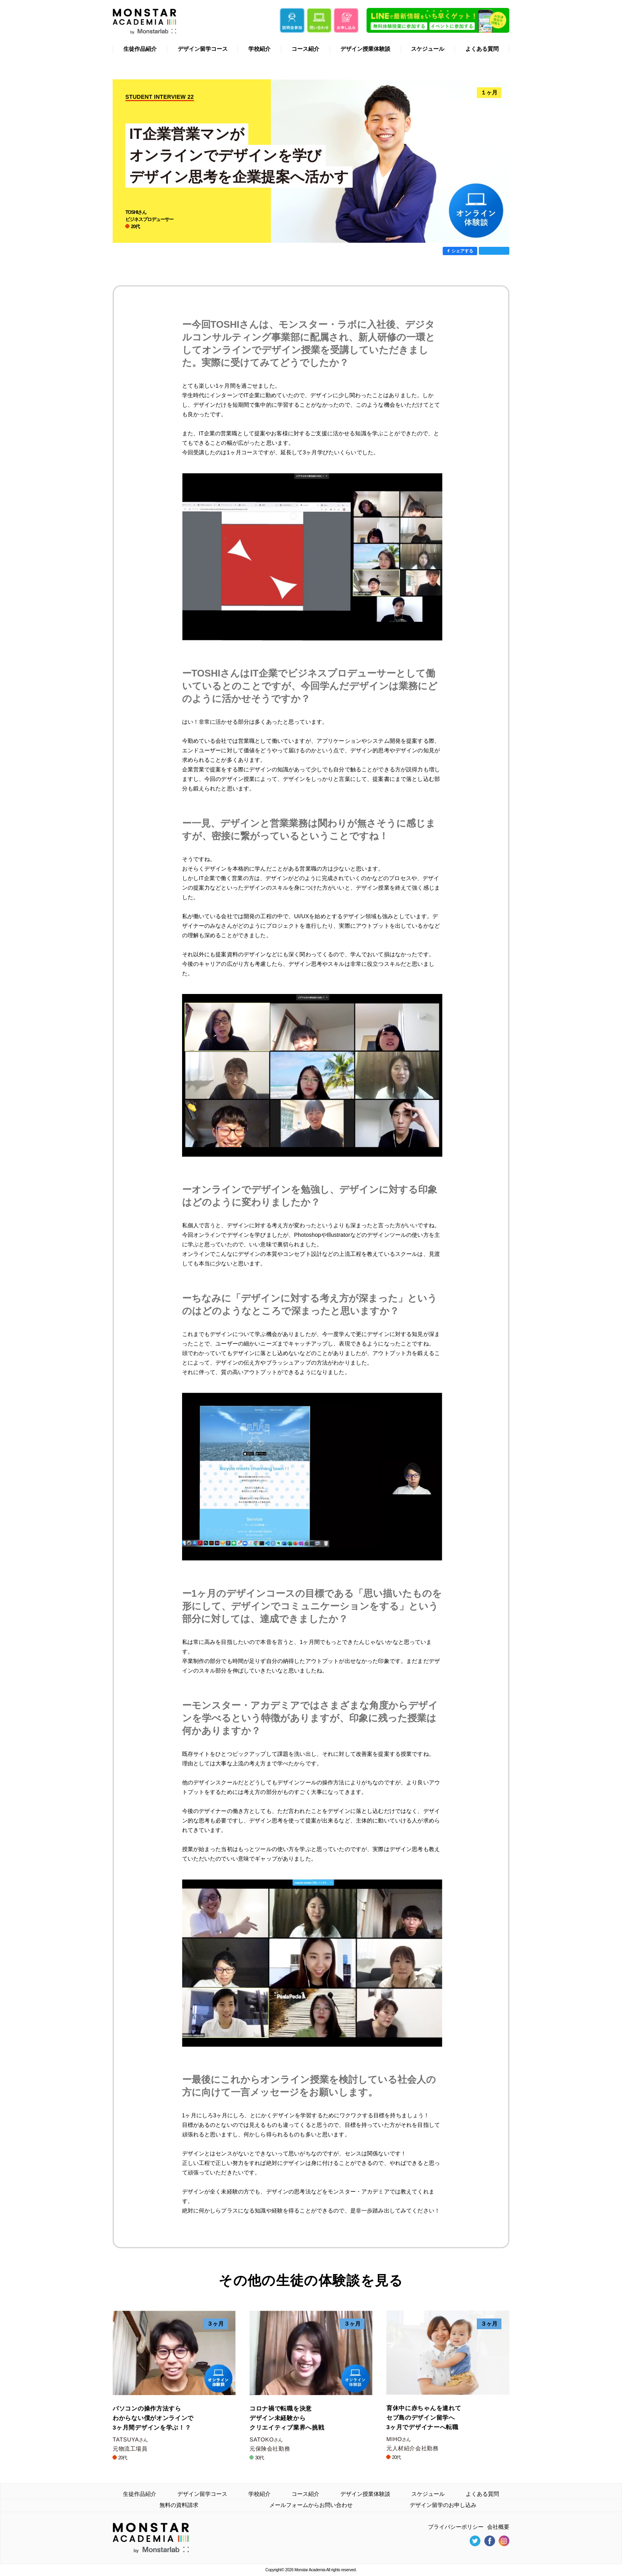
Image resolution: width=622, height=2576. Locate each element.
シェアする (462, 250)
